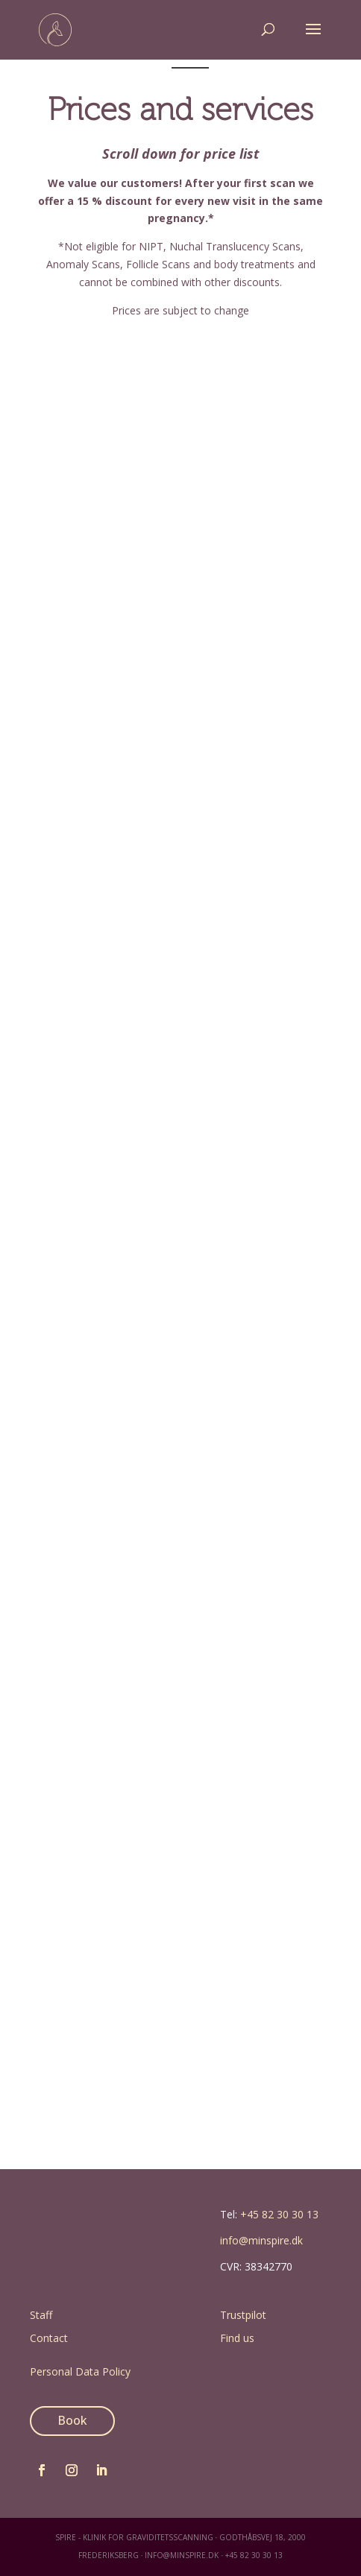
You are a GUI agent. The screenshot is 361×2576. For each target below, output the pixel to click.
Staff (41, 2315)
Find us (237, 2338)
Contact (49, 2338)
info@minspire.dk (261, 2240)
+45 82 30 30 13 (279, 2214)
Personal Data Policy (80, 2371)
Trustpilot (243, 2315)
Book (72, 2420)
